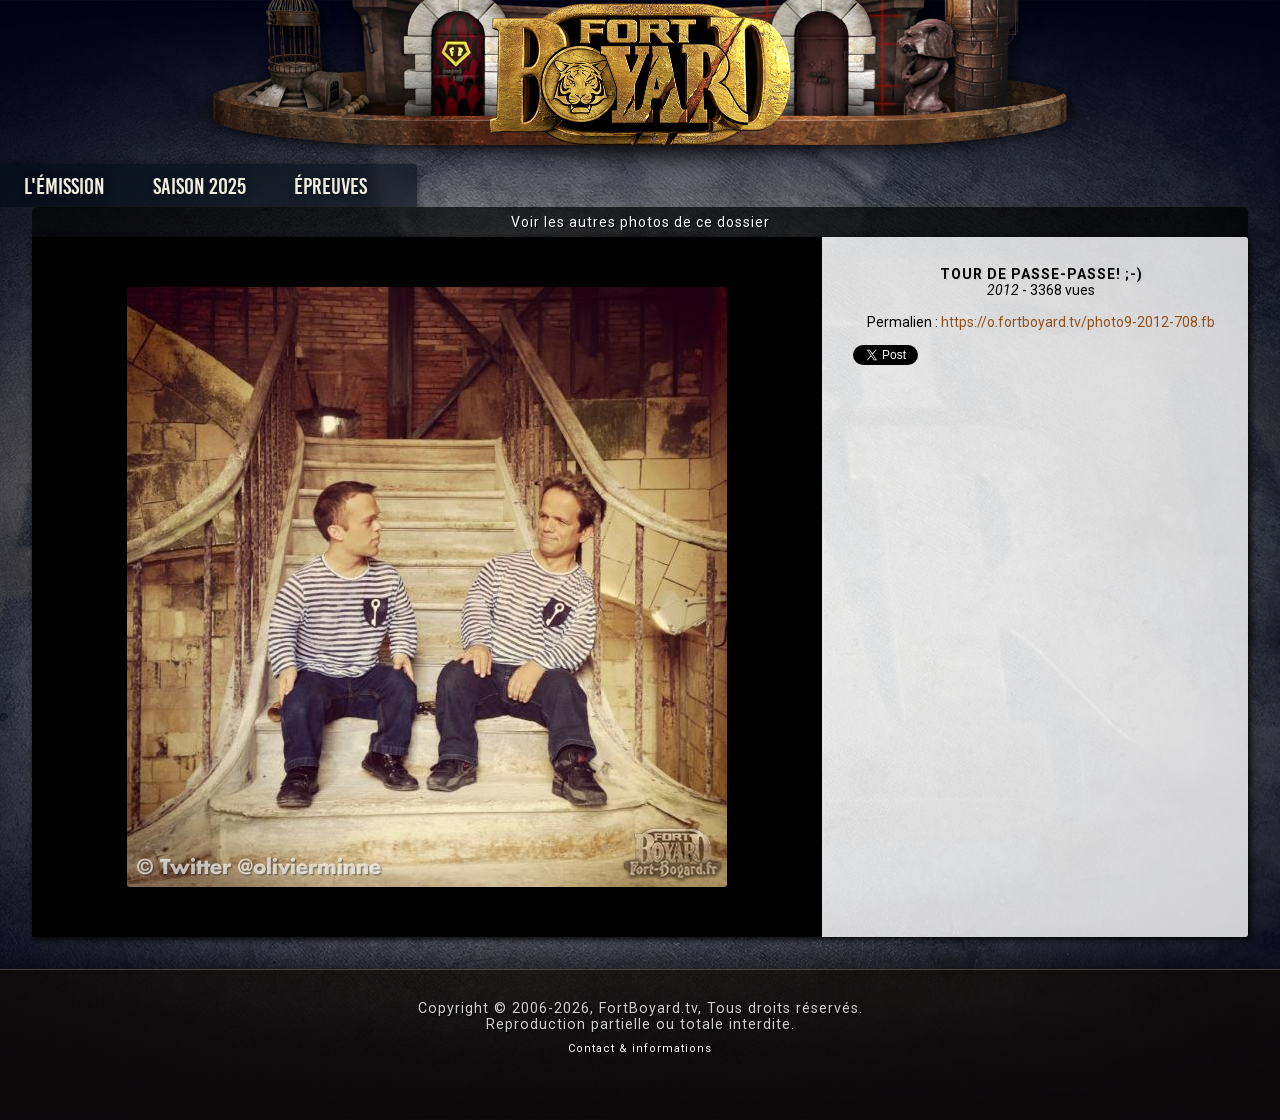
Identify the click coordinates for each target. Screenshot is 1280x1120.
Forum (886, 191)
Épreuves (458, 191)
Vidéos (671, 191)
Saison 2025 (327, 191)
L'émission (192, 191)
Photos (570, 191)
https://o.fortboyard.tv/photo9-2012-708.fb (1078, 322)
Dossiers (779, 191)
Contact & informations (640, 1048)
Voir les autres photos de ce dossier (640, 222)
